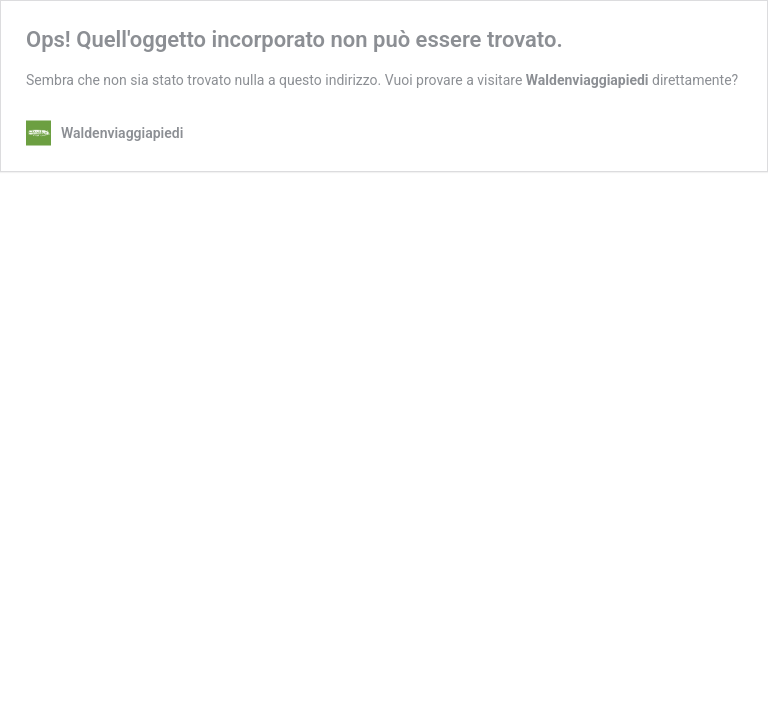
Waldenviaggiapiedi (587, 80)
